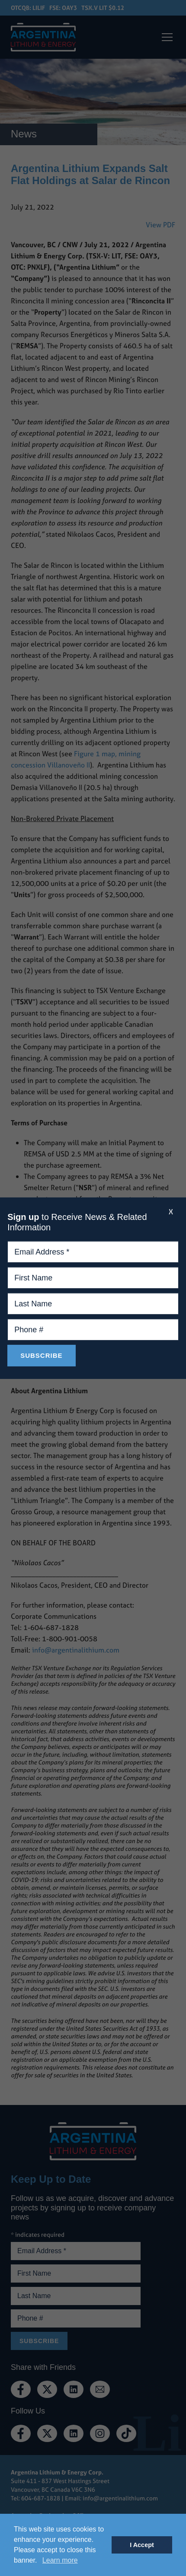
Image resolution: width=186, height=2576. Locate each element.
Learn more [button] (60, 2560)
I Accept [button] (142, 2544)
